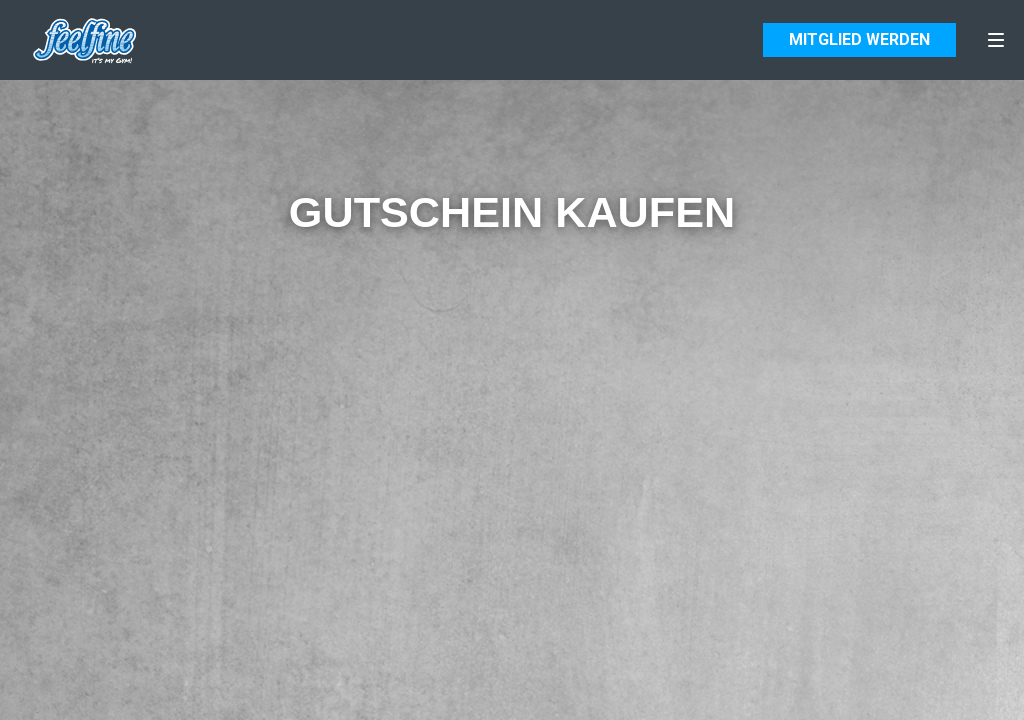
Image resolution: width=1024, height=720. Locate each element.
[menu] (996, 40)
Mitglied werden (859, 40)
